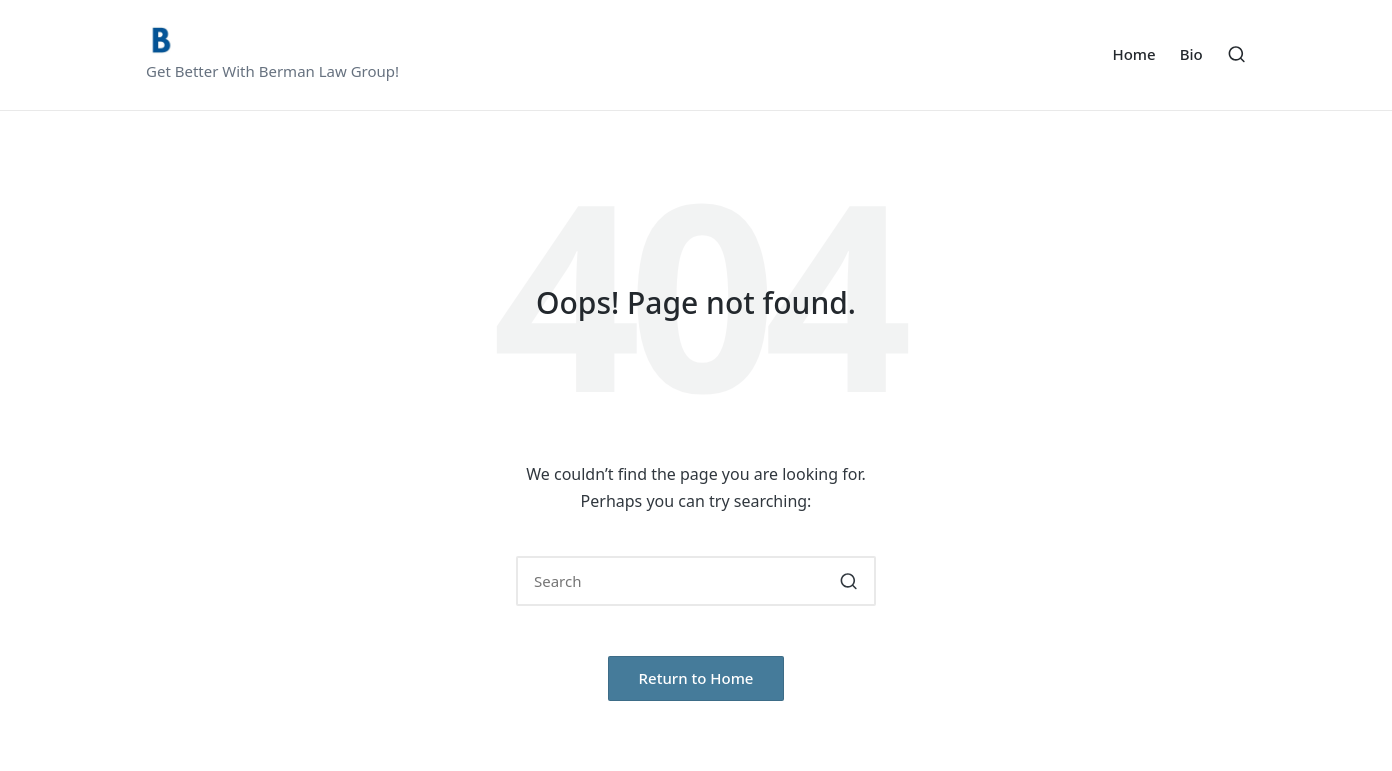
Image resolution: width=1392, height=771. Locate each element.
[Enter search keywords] (696, 581)
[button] (848, 581)
